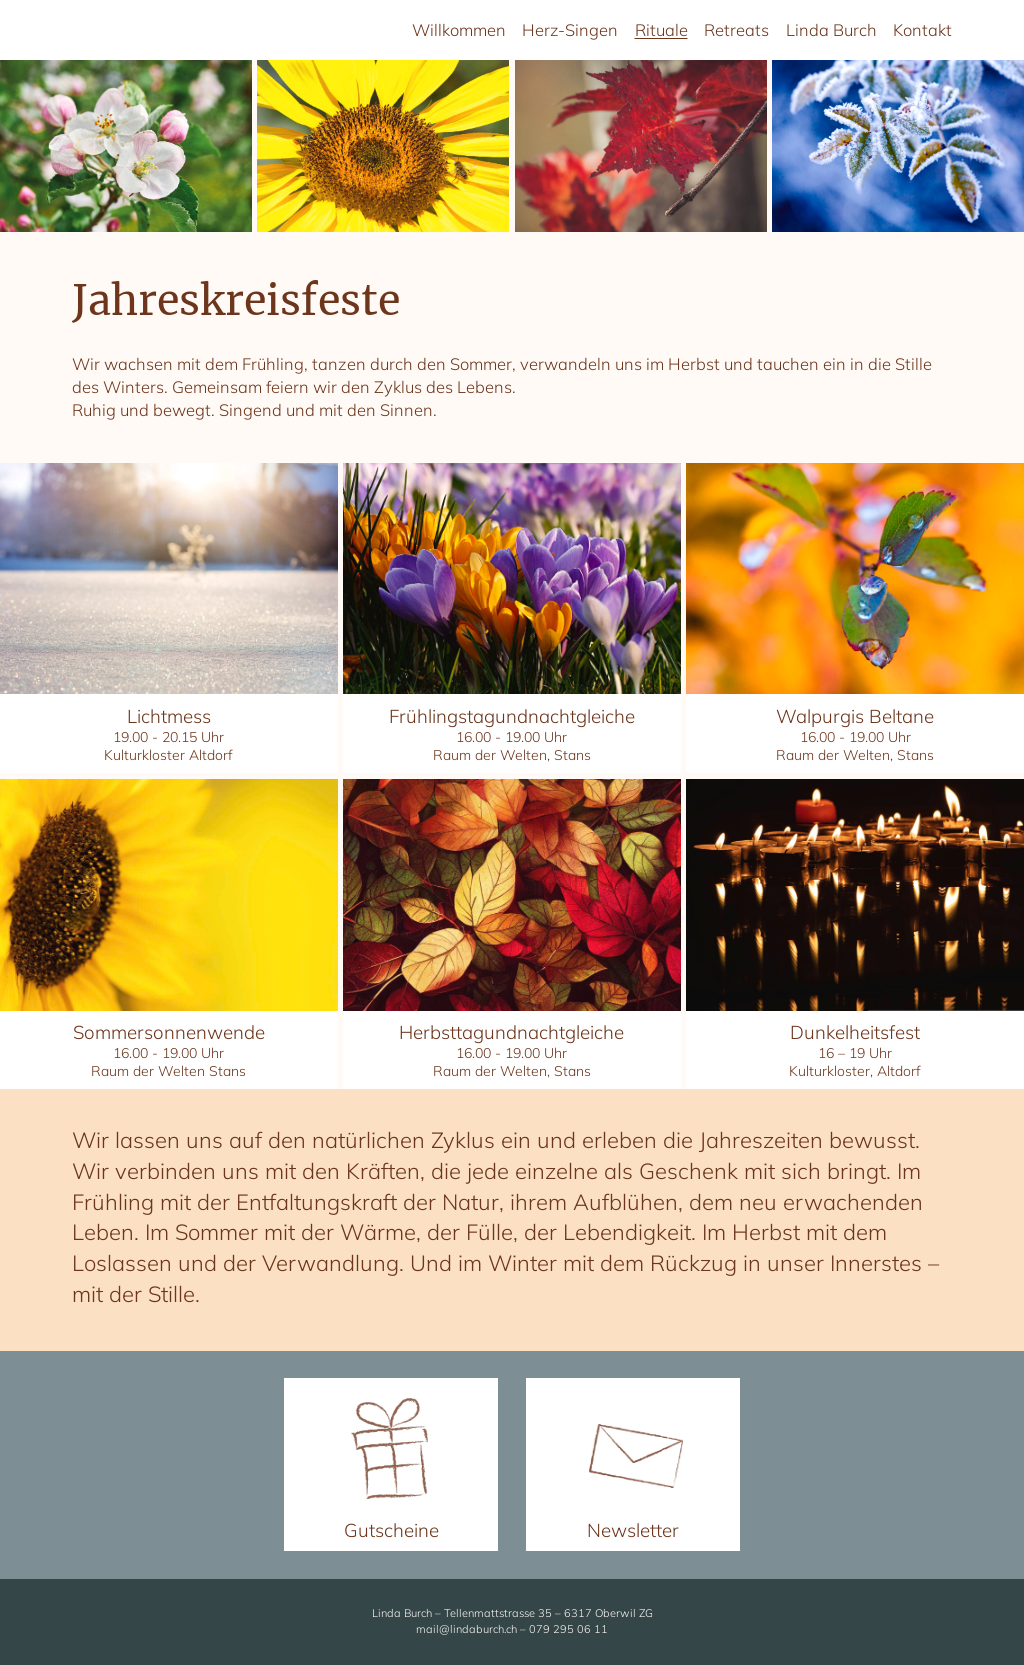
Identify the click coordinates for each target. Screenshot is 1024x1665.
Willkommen (459, 29)
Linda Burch (831, 29)
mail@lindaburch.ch (466, 1629)
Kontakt (922, 29)
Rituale (661, 29)
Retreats (736, 29)
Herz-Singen (570, 29)
